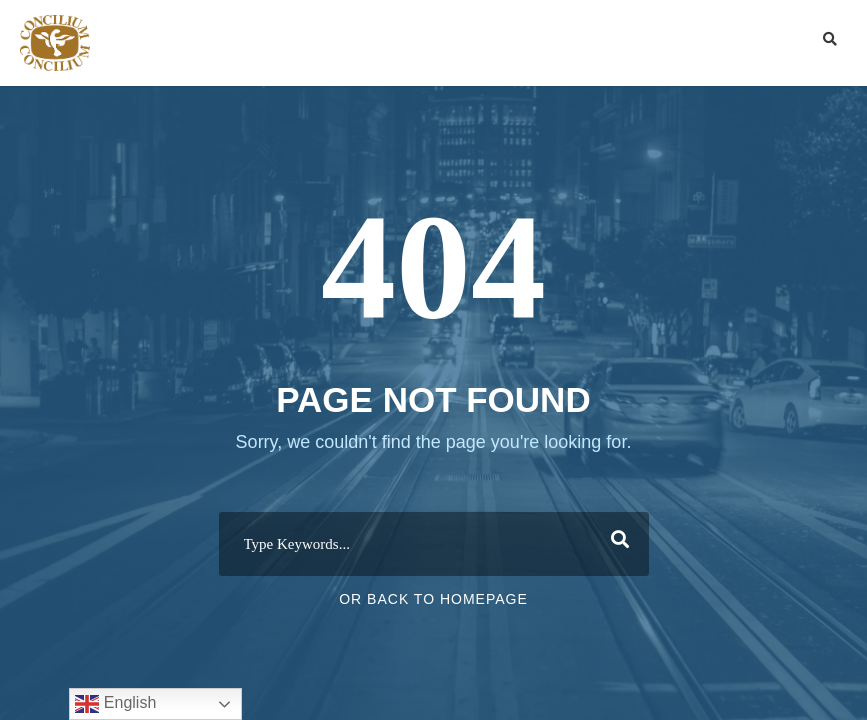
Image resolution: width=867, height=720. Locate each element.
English (115, 704)
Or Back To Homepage (433, 599)
